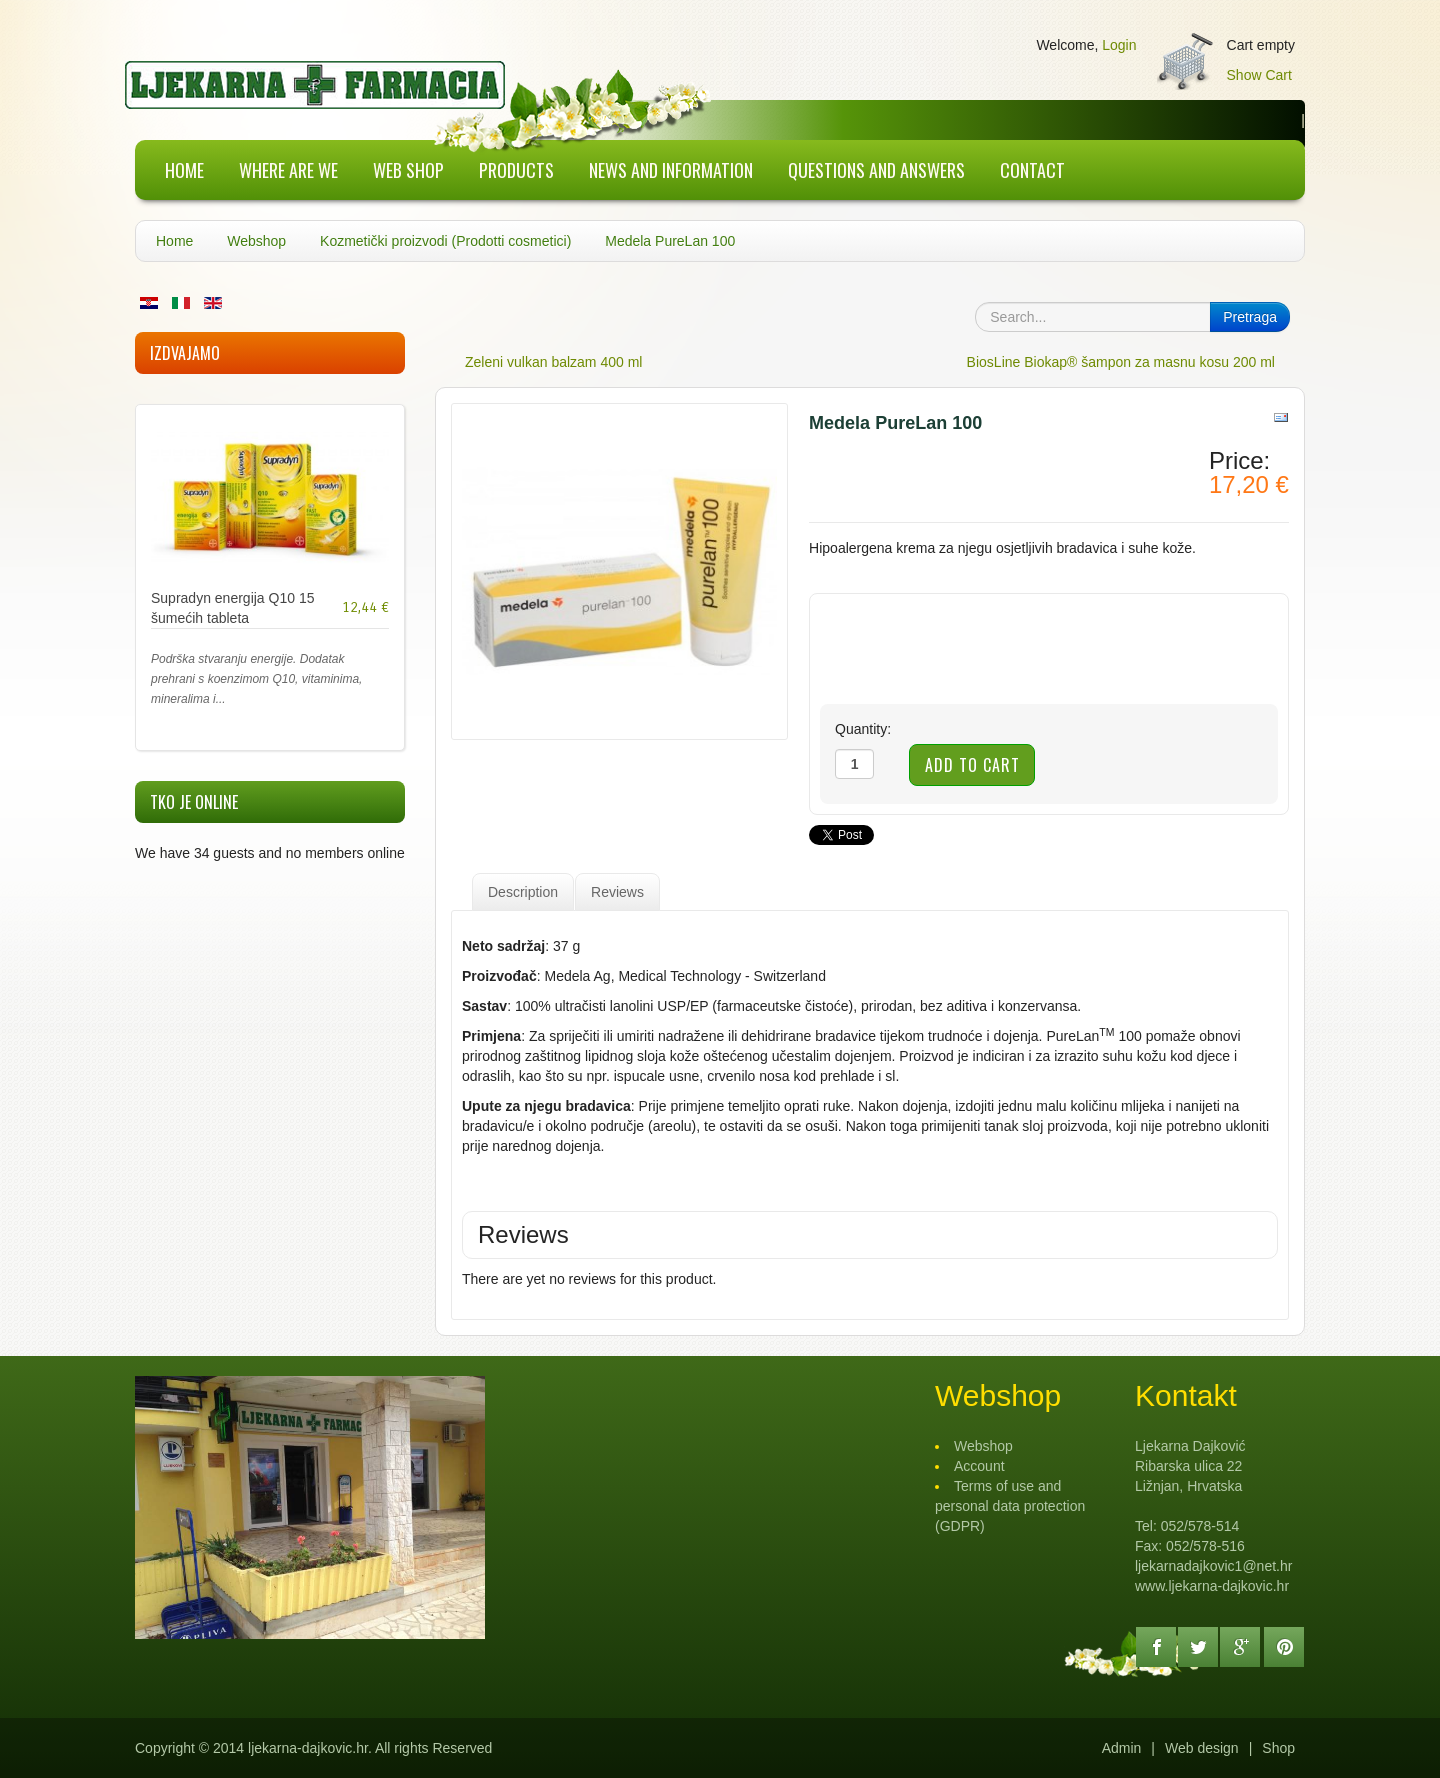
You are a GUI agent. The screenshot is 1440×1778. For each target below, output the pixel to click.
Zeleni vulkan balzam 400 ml (553, 362)
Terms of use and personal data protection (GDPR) (1010, 1506)
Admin (1122, 1748)
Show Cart (1259, 75)
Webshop (256, 241)
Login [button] (1119, 45)
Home (174, 241)
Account (979, 1466)
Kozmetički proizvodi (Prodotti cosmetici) (445, 241)
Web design (1202, 1748)
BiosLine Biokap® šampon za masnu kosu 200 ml (1121, 362)
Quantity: (863, 729)
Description (523, 892)
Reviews (617, 892)
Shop (1278, 1748)
